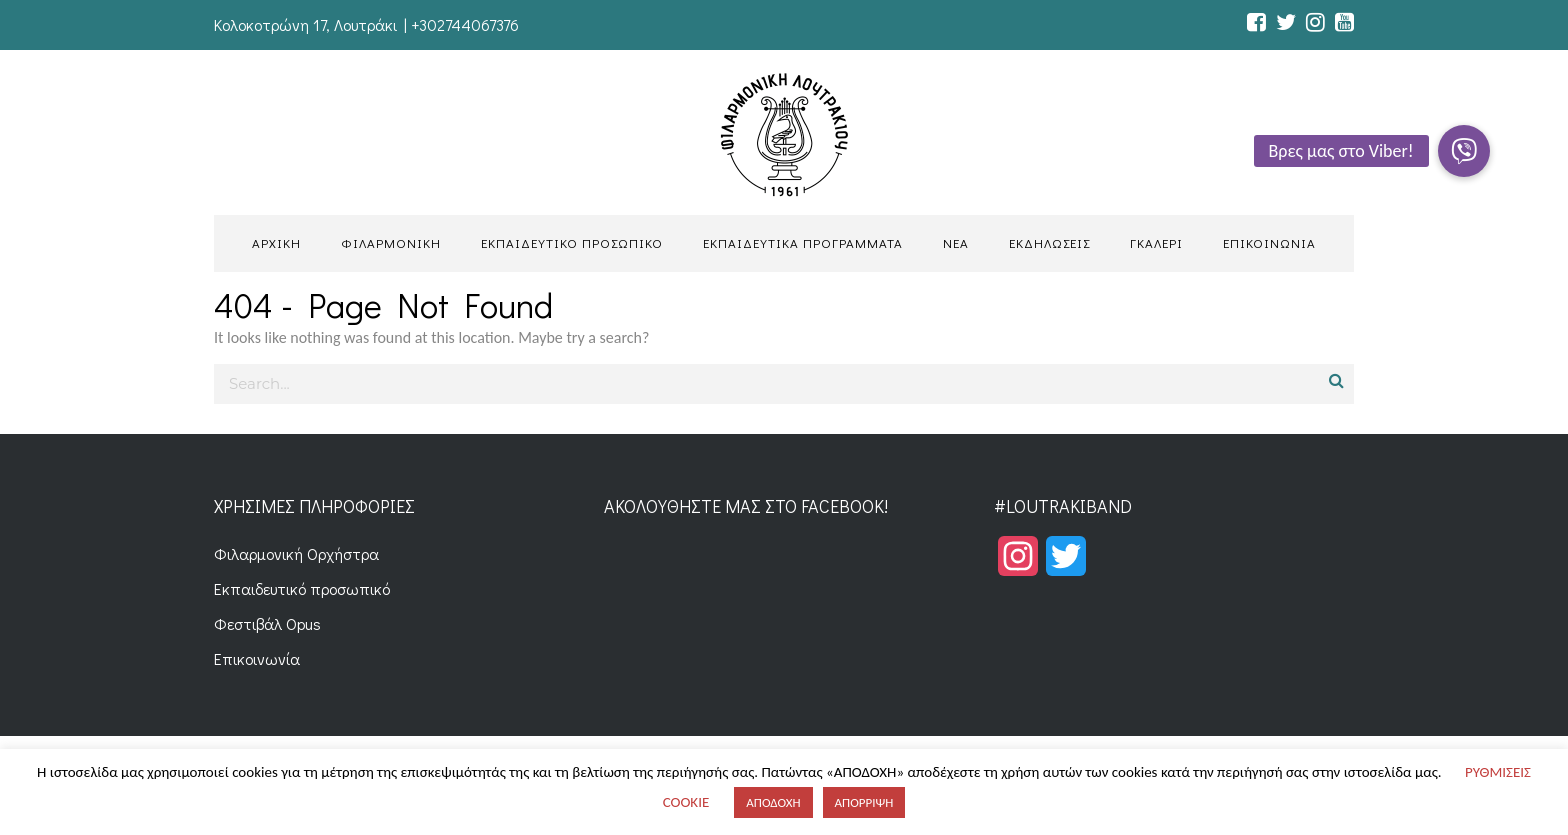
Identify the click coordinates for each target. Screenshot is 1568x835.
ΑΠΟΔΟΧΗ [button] (773, 802)
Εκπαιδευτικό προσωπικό (302, 588)
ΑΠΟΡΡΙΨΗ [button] (864, 802)
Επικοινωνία (257, 658)
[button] (1464, 151)
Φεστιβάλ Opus (267, 623)
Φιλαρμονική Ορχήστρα (296, 553)
